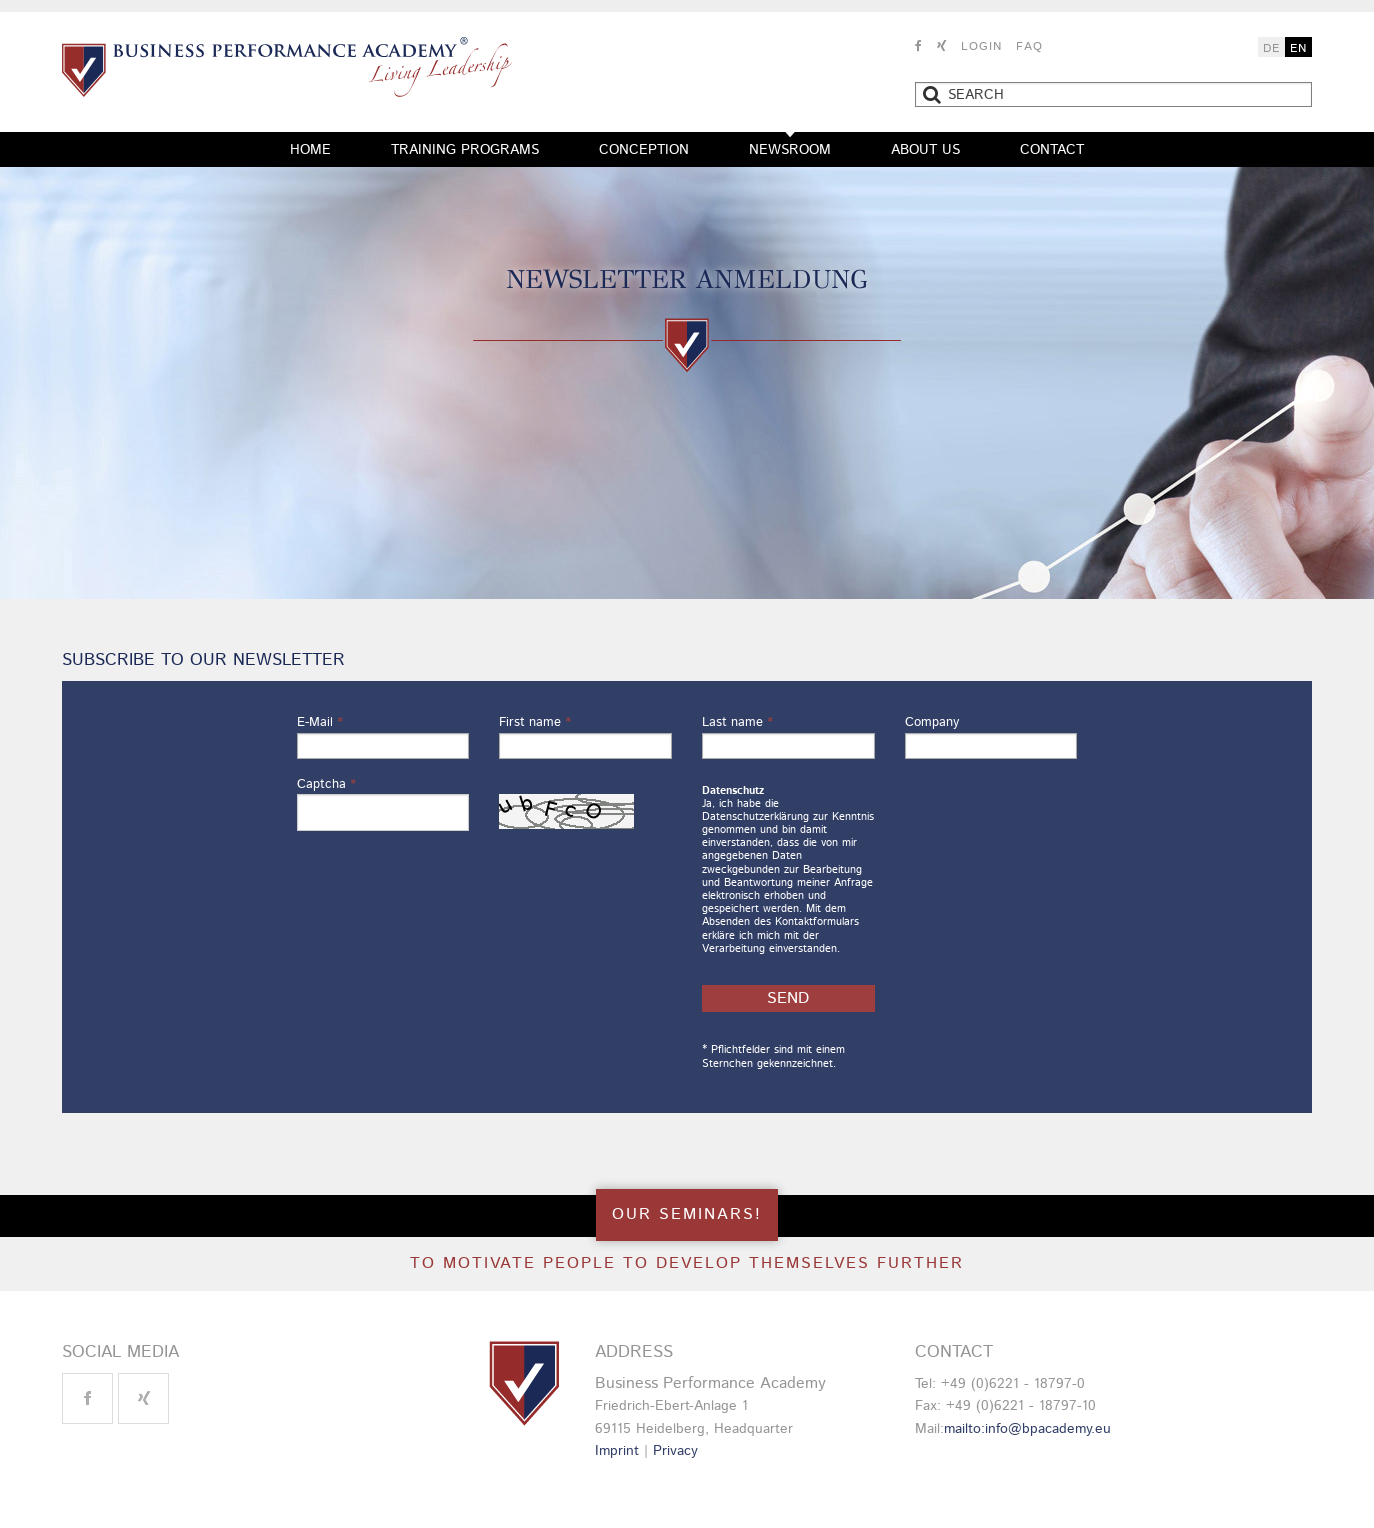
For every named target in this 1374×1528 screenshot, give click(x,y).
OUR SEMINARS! (687, 1214)
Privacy (675, 1451)
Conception (644, 150)
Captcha (326, 784)
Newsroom (790, 150)
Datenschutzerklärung (755, 817)
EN (1298, 48)
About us (925, 150)
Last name (737, 722)
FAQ (1029, 46)
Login (981, 46)
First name (535, 722)
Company (932, 722)
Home (310, 150)
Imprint (617, 1451)
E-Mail (320, 722)
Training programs (465, 150)
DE (1271, 48)
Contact (1052, 150)
